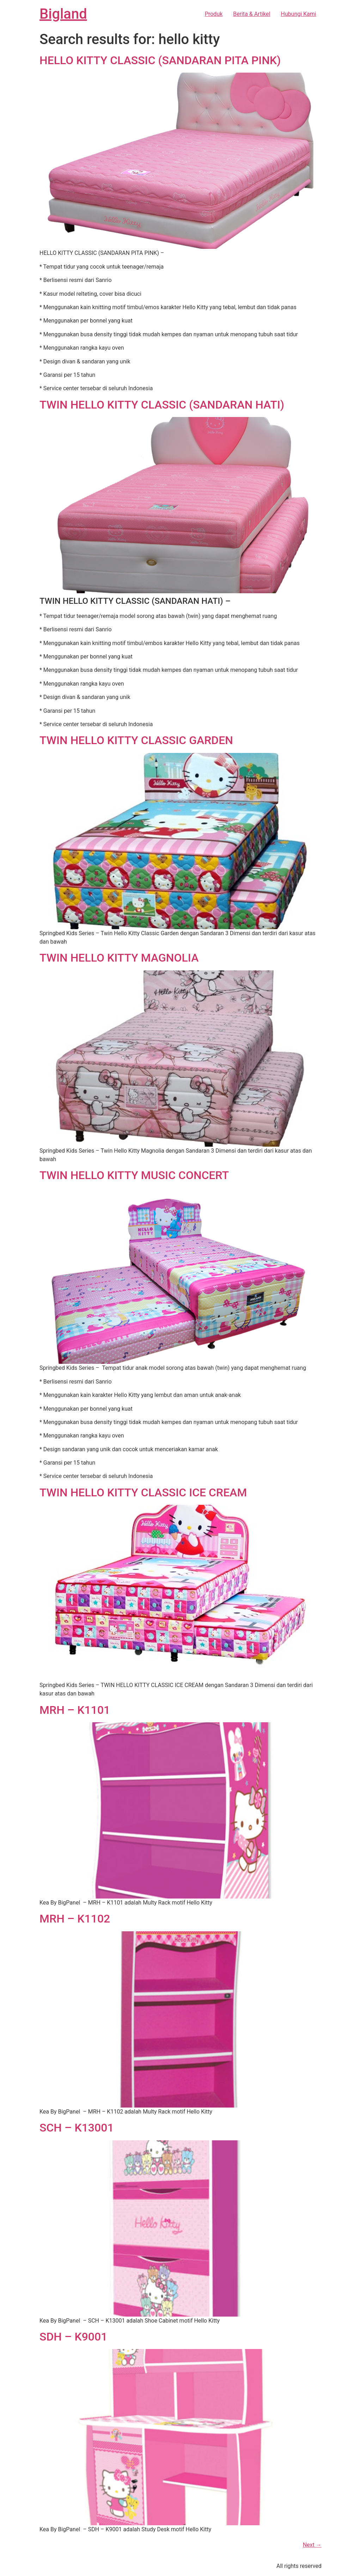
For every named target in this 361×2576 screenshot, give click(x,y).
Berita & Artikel (251, 14)
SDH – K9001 (73, 2336)
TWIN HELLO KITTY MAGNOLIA (118, 957)
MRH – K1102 (74, 1918)
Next (312, 2544)
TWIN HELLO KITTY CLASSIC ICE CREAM (143, 1492)
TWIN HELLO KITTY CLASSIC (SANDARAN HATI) (161, 404)
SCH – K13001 (76, 2127)
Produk (213, 14)
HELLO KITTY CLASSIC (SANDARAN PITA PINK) (160, 60)
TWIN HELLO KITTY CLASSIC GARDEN (136, 740)
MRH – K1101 (74, 1710)
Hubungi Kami (298, 14)
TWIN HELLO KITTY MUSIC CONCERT (134, 1175)
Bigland (63, 14)
